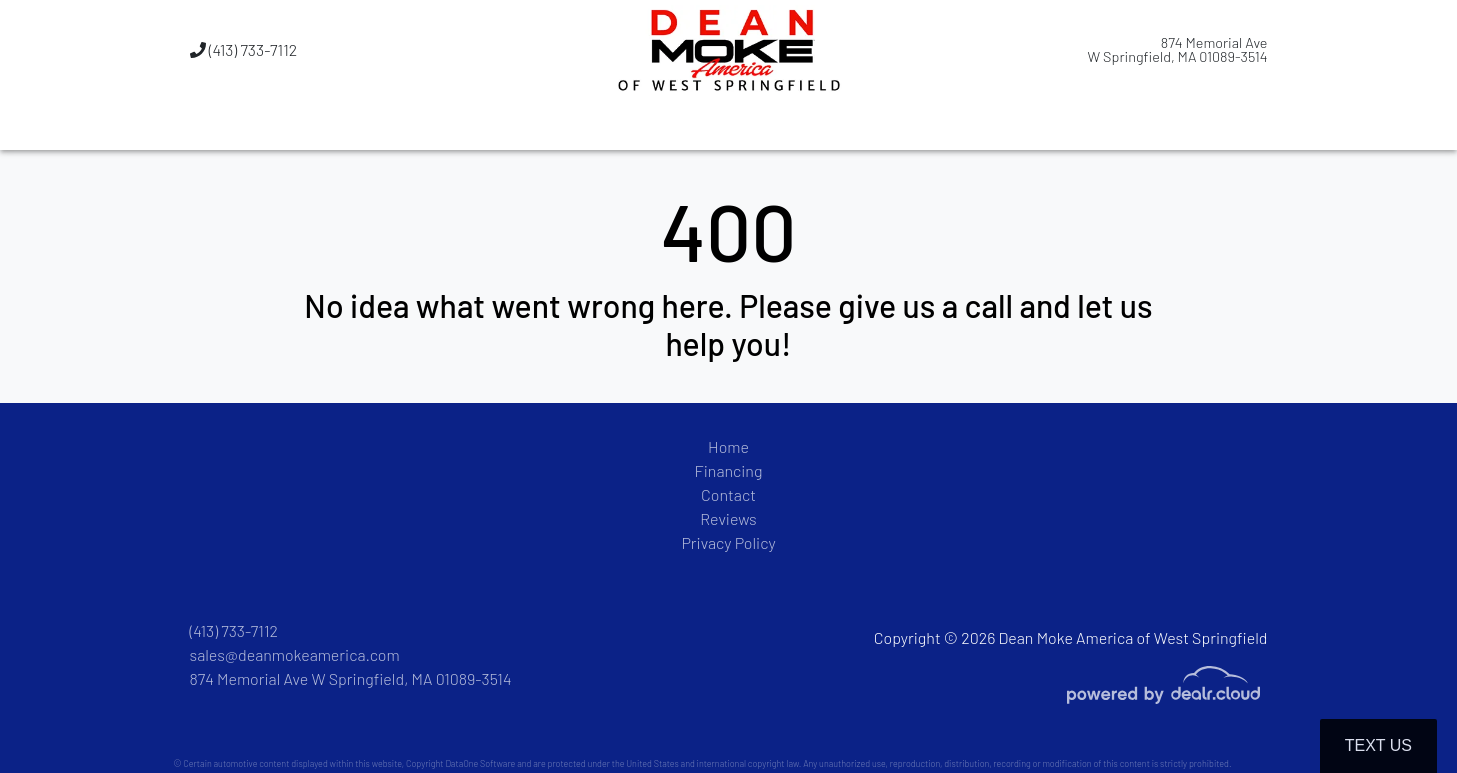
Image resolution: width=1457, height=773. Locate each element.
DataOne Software (480, 763)
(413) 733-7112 (244, 49)
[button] (626, 125)
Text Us (1378, 745)
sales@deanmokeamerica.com (295, 654)
